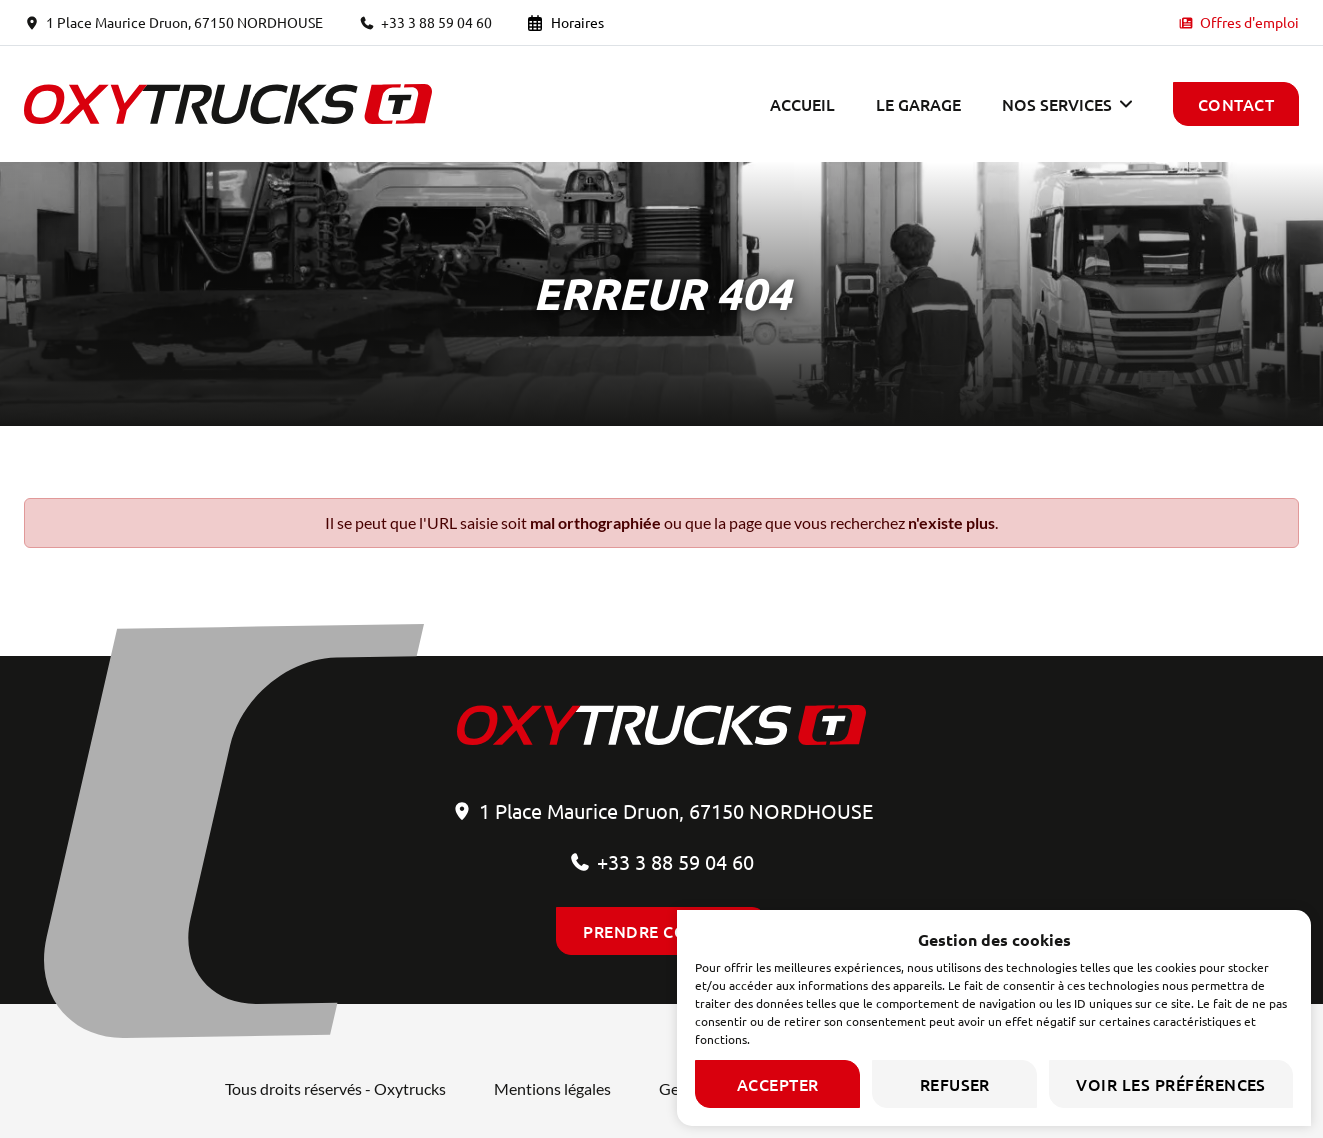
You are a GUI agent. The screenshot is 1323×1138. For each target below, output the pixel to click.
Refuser (955, 1084)
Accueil (802, 104)
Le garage (918, 104)
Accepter (778, 1084)
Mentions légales (552, 1088)
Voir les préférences (1171, 1084)
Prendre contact (661, 931)
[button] (1067, 104)
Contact (1236, 104)
